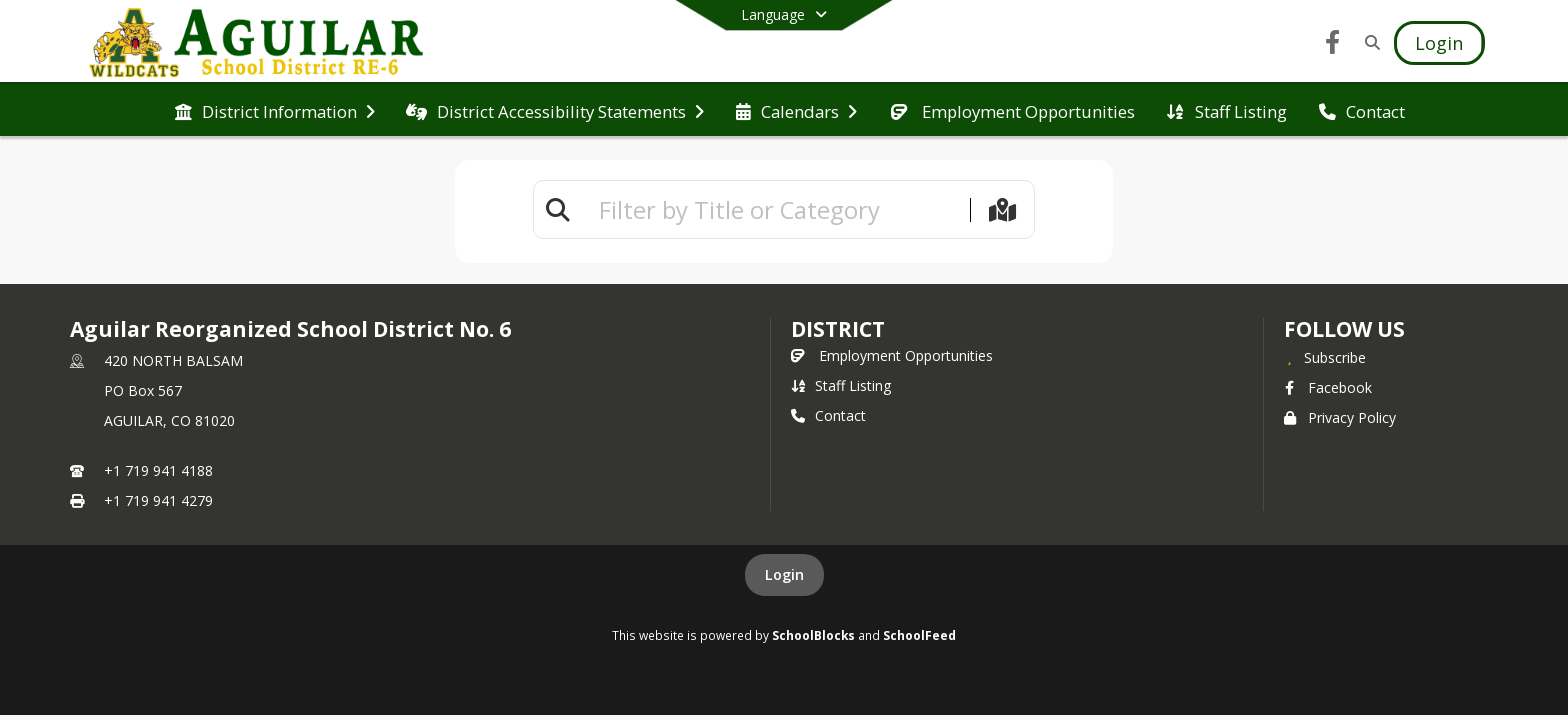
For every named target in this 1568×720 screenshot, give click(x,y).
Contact (828, 415)
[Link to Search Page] (1369, 42)
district (838, 329)
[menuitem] (275, 110)
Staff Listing (841, 385)
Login (784, 574)
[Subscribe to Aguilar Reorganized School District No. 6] (1325, 357)
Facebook (1328, 387)
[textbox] (775, 209)
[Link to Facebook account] (1333, 45)
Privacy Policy (1340, 417)
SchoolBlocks (813, 635)
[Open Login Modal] (1439, 43)
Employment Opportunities (892, 355)
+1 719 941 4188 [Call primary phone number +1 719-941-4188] (158, 470)
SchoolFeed (919, 635)
